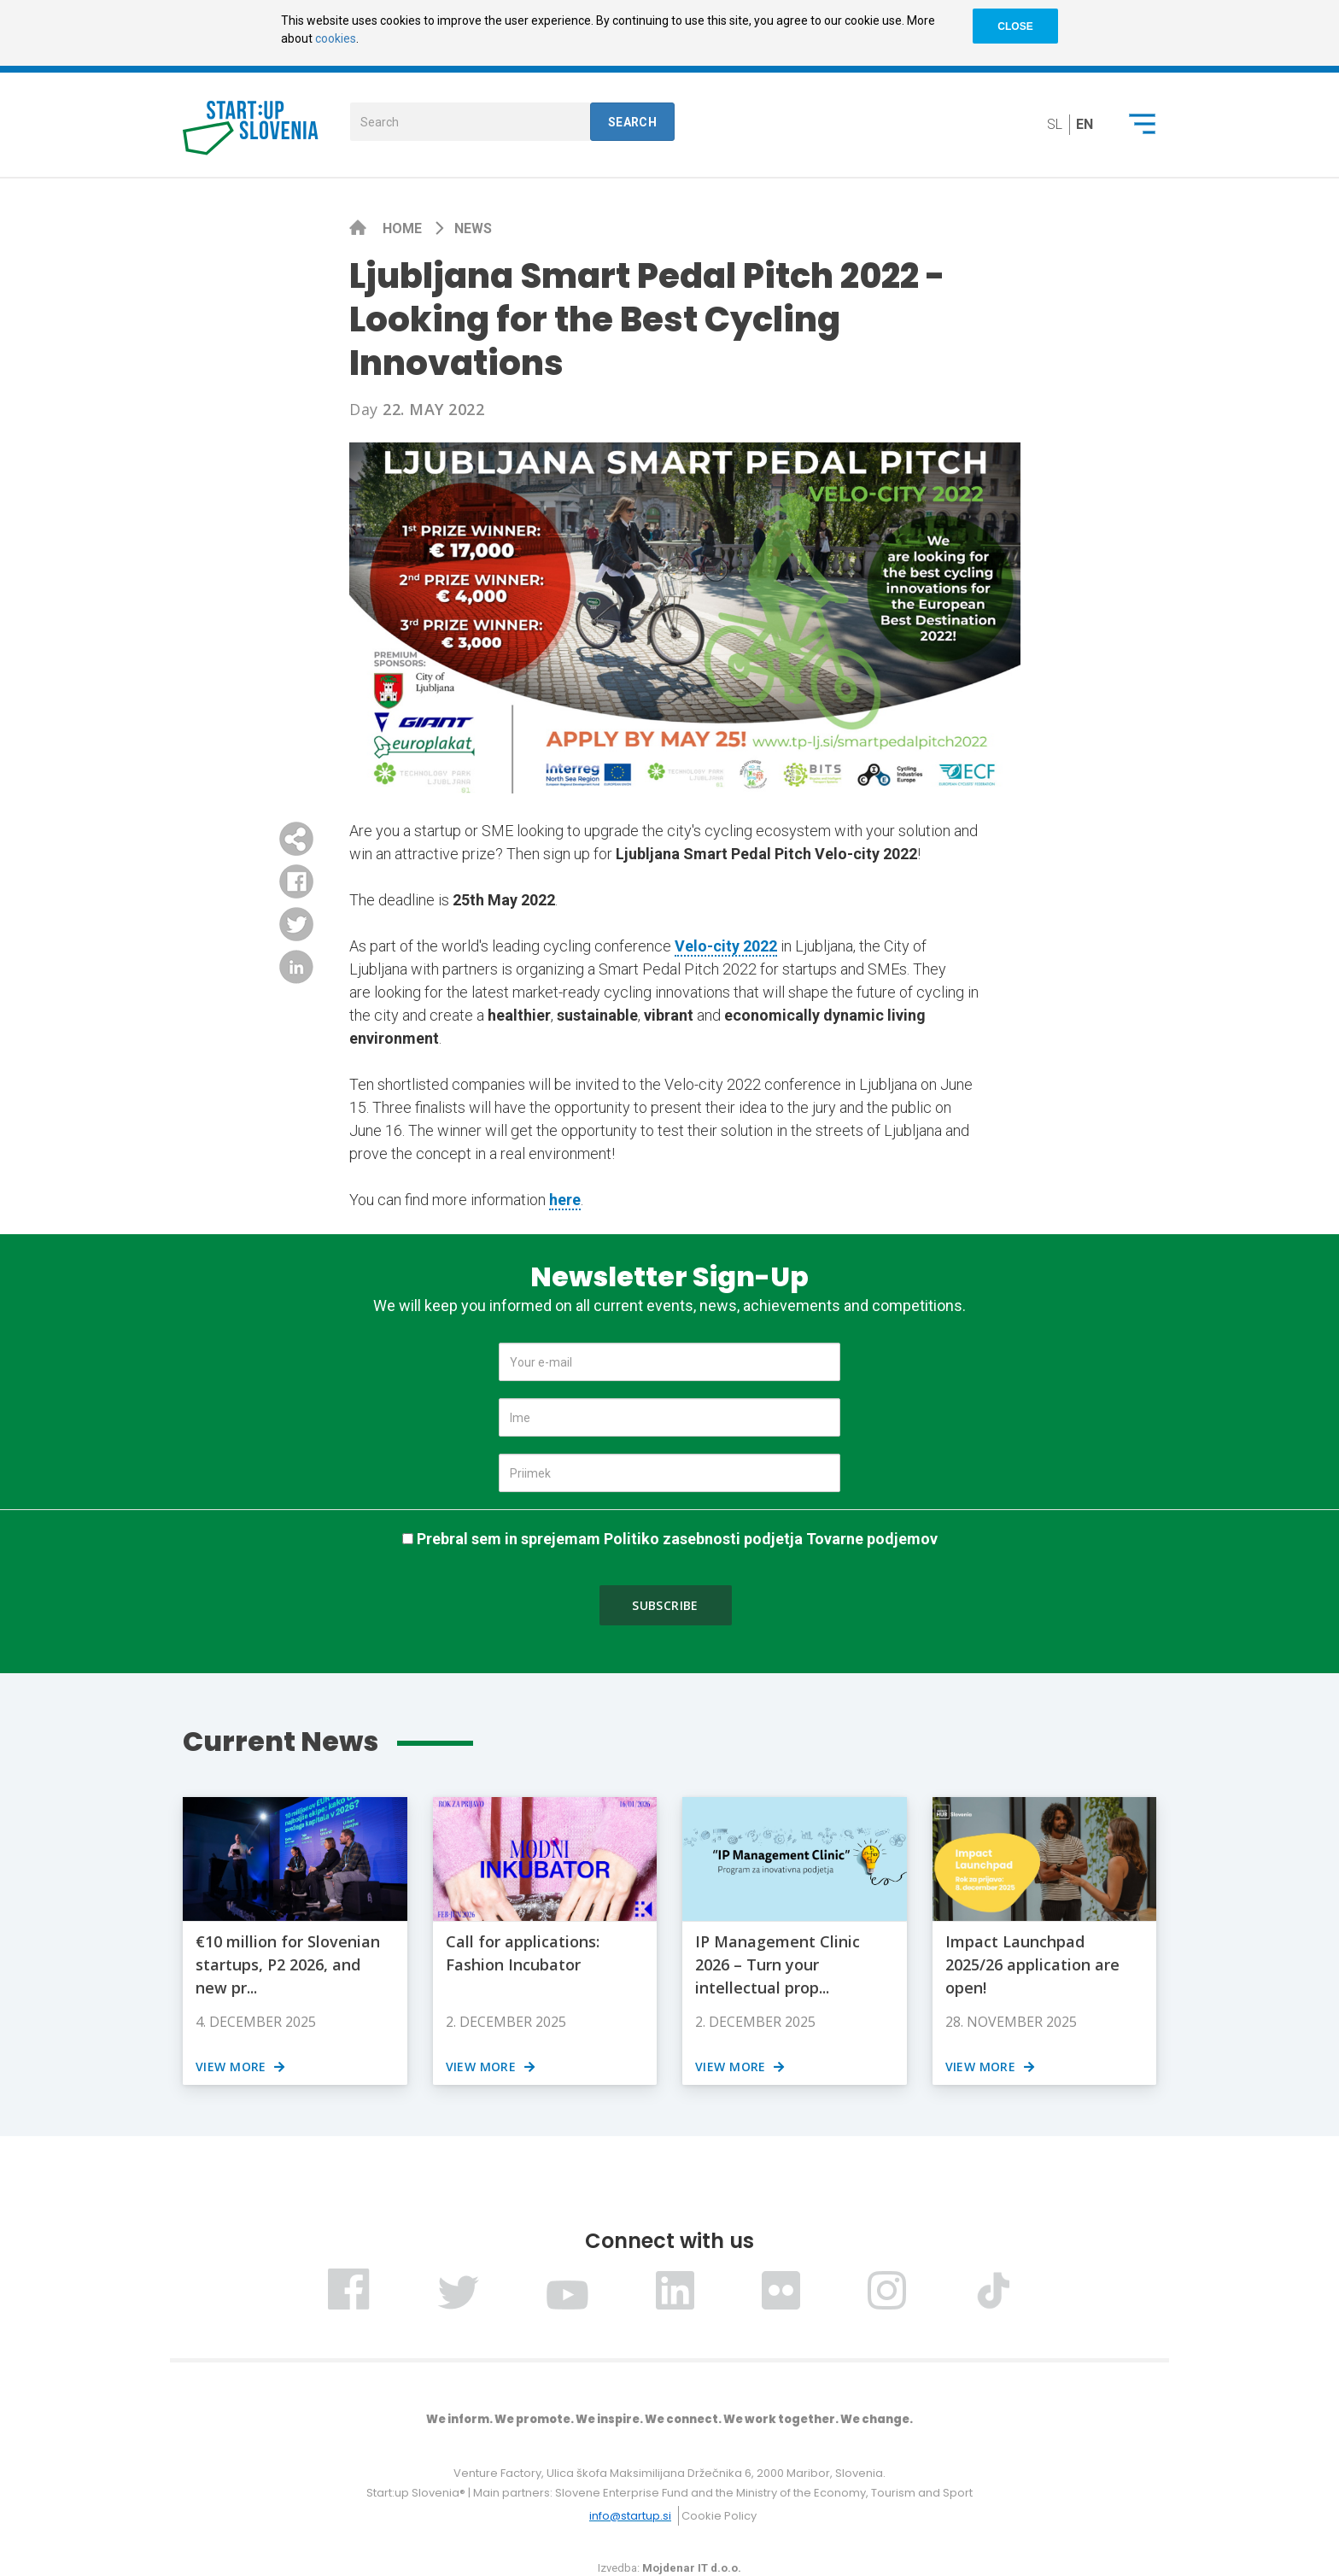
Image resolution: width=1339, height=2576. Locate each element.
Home (404, 228)
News (473, 228)
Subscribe (665, 1605)
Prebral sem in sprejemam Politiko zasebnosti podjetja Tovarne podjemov (677, 1539)
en (1084, 124)
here (565, 1200)
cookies (335, 38)
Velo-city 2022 (726, 946)
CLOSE (1014, 26)
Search (633, 122)
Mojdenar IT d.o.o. (691, 2567)
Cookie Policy (719, 2516)
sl (1054, 124)
